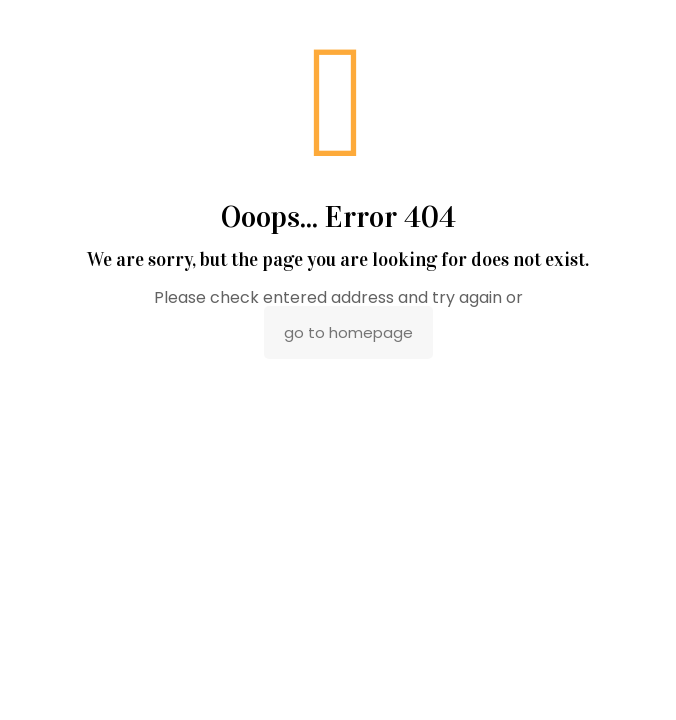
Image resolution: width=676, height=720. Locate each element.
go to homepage (348, 332)
